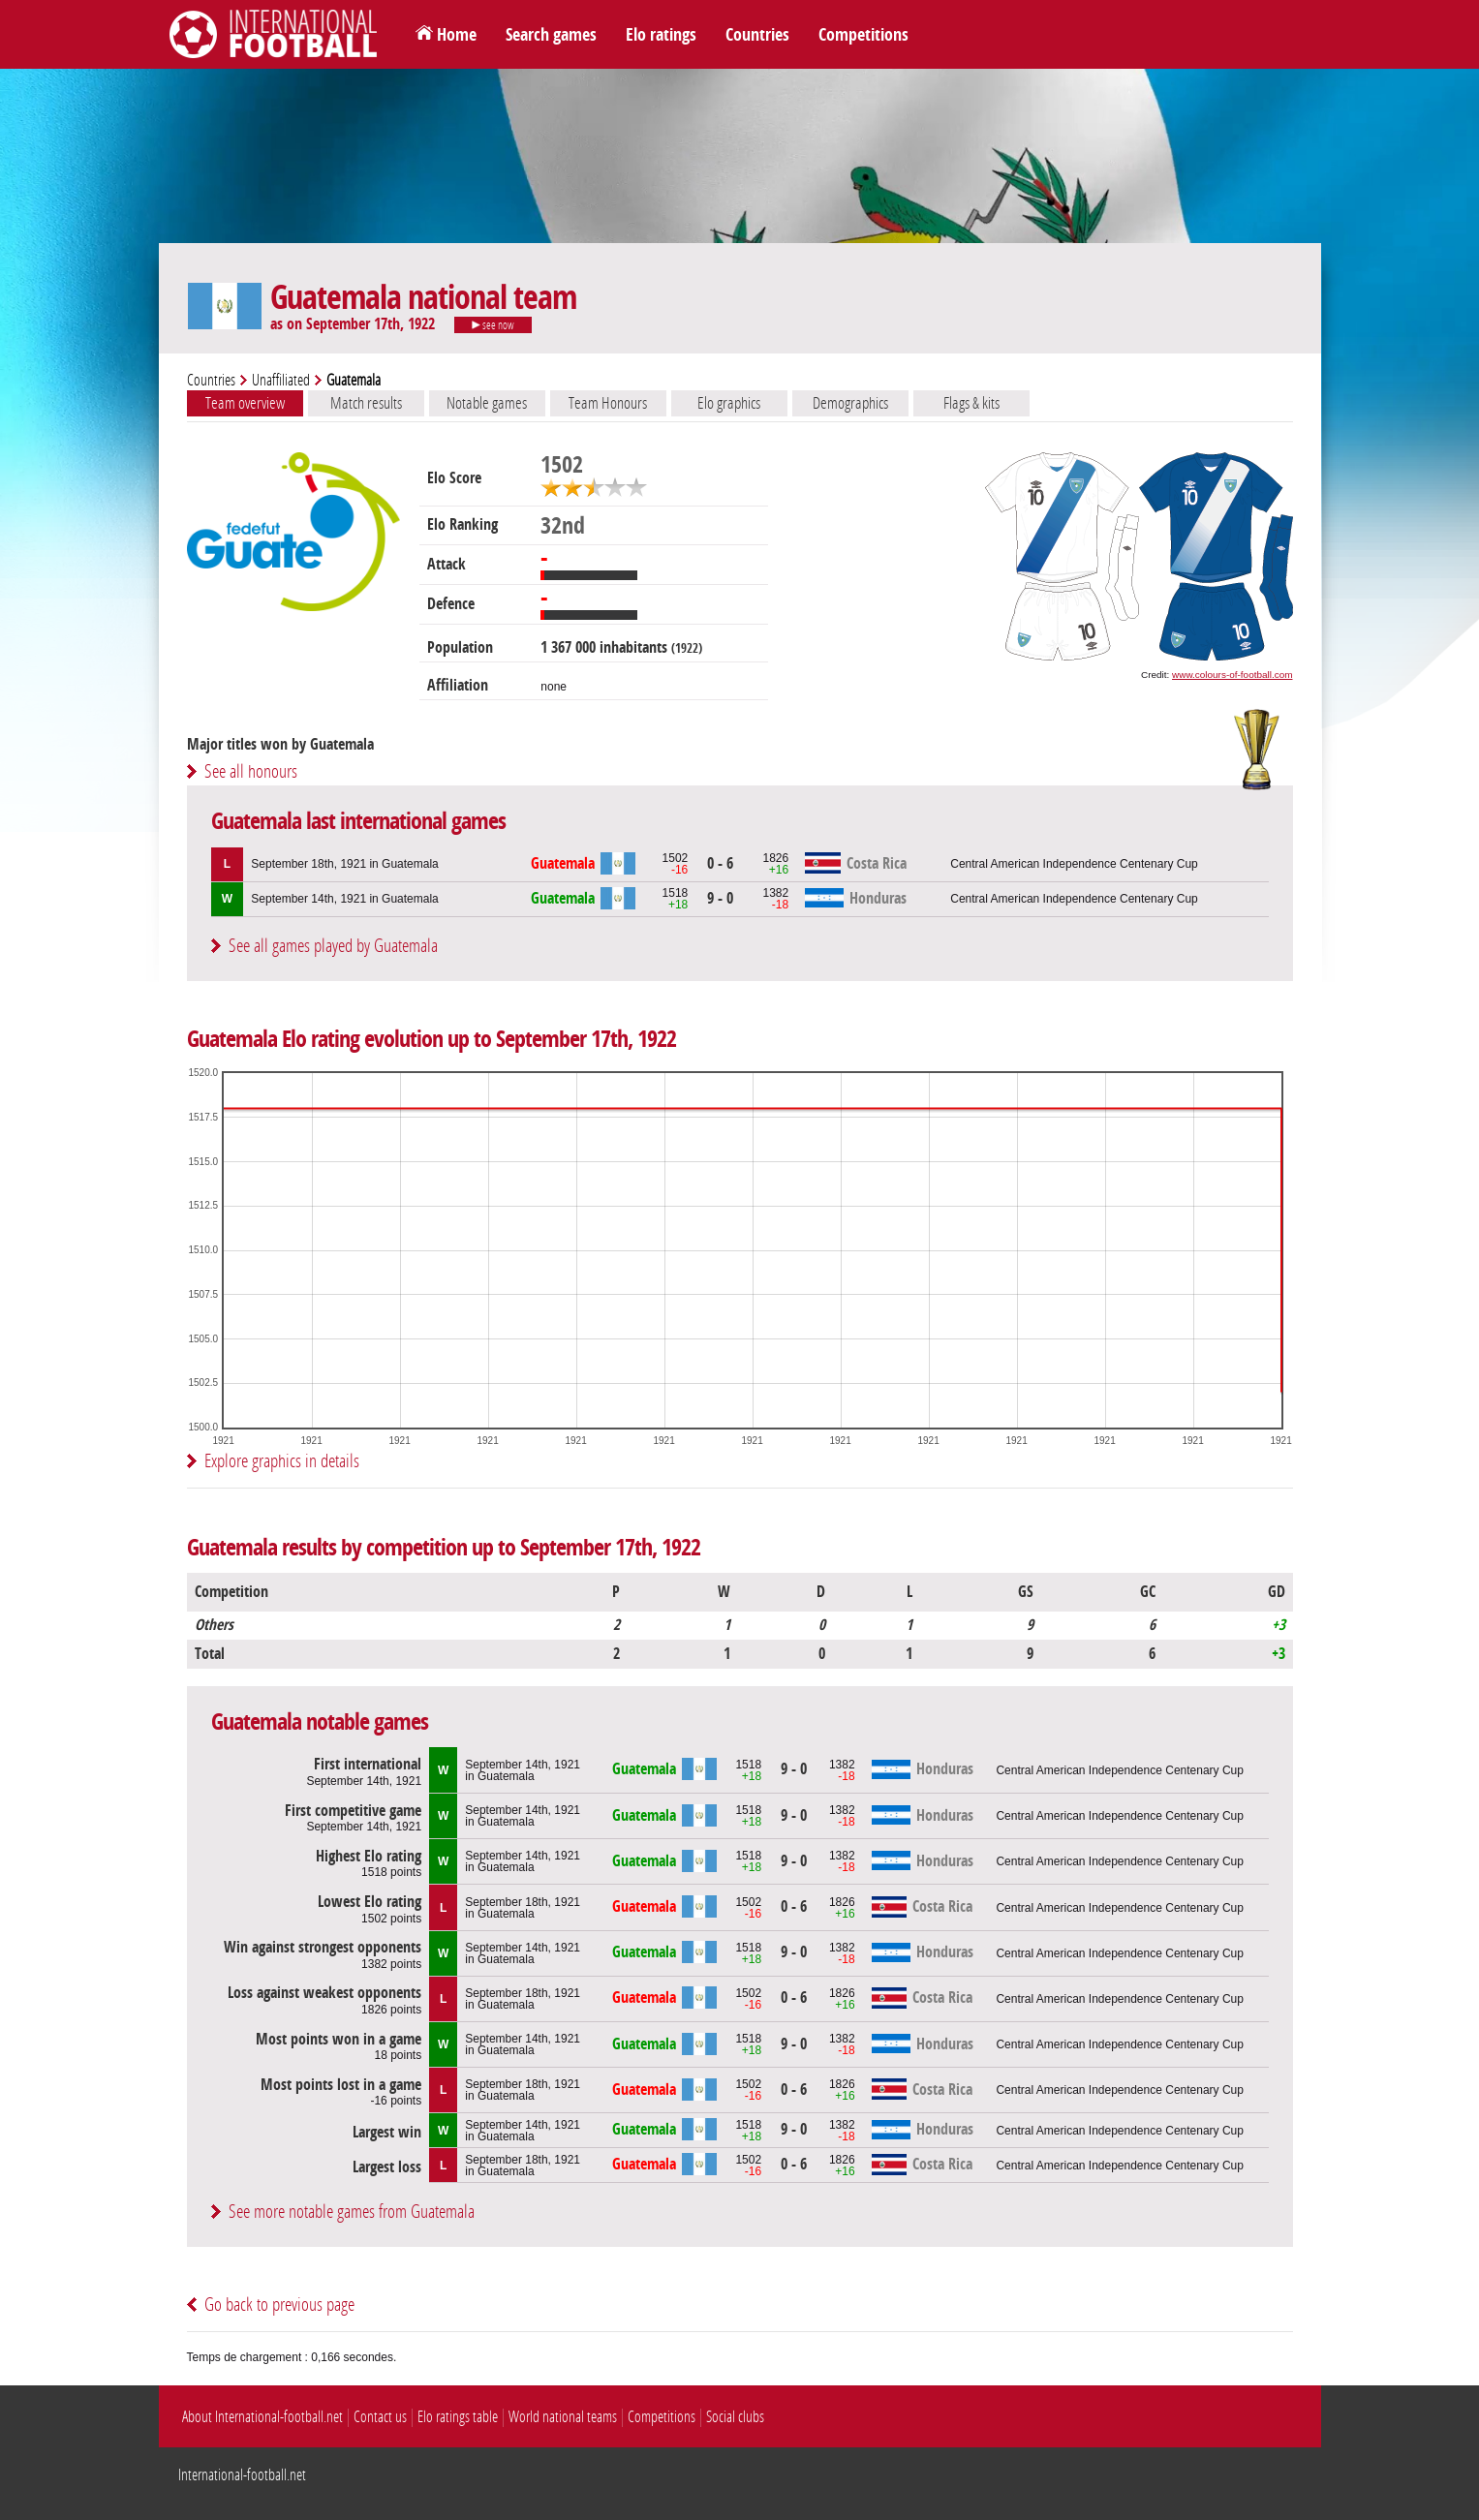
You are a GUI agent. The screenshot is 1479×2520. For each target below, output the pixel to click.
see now (493, 325)
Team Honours (608, 403)
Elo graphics (728, 403)
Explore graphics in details (281, 1461)
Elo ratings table (457, 2417)
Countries (757, 35)
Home (457, 35)
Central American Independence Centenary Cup (1074, 864)
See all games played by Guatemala (333, 946)
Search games (551, 35)
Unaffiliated (281, 380)
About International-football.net (262, 2417)
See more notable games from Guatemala (352, 2211)
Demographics (850, 403)
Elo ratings (661, 35)
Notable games (487, 403)
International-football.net (242, 2475)
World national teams (562, 2417)
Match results (366, 403)
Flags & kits (971, 403)
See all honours (250, 771)
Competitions (863, 35)
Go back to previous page (279, 2304)
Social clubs (735, 2417)
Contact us (380, 2417)
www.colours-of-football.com (1232, 674)
